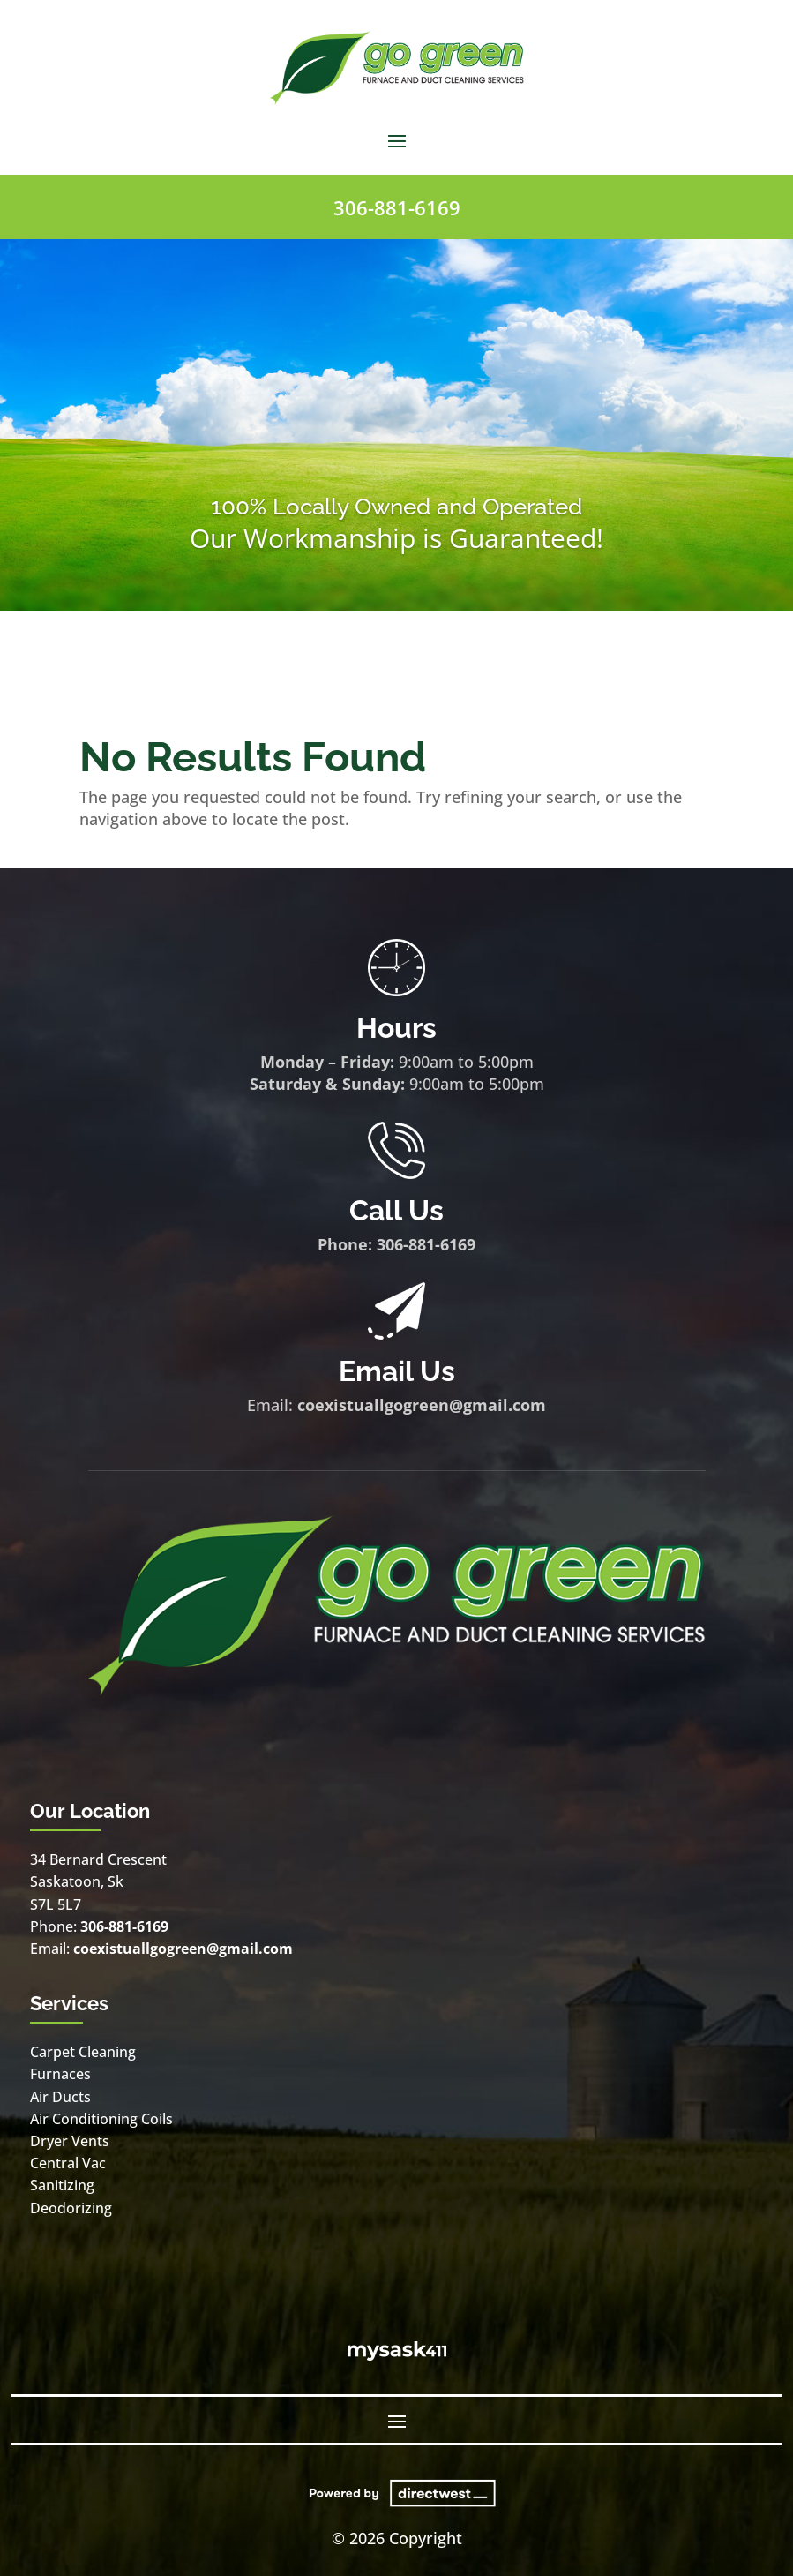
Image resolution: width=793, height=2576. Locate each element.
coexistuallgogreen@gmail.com (421, 1405)
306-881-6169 (396, 207)
